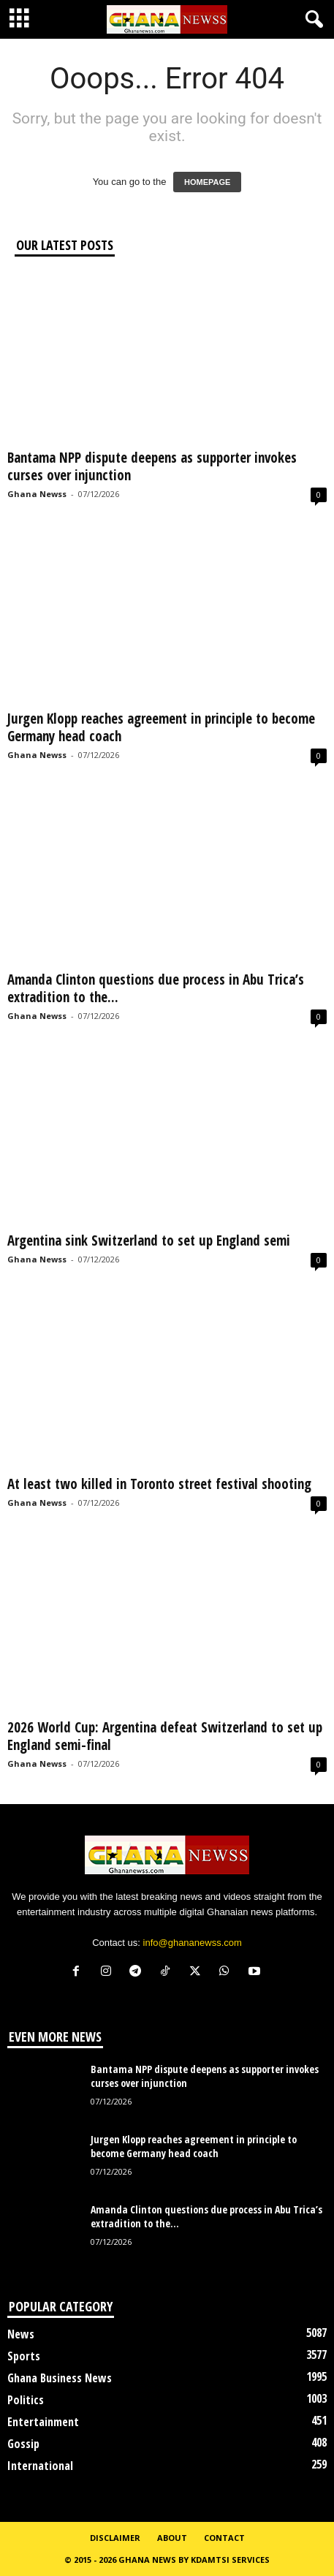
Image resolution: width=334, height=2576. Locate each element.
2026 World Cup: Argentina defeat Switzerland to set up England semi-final (164, 1736)
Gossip (23, 2444)
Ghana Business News (59, 2378)
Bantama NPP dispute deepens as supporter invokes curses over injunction (152, 466)
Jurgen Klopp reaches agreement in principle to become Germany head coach (161, 727)
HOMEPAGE (207, 182)
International (40, 2466)
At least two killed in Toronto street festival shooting (159, 1483)
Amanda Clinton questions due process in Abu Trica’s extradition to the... (155, 988)
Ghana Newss (37, 493)
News (20, 2334)
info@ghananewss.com (192, 1942)
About (172, 2537)
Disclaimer (115, 2537)
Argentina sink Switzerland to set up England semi (148, 1240)
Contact (224, 2537)
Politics (25, 2400)
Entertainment (43, 2422)
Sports (23, 2356)
